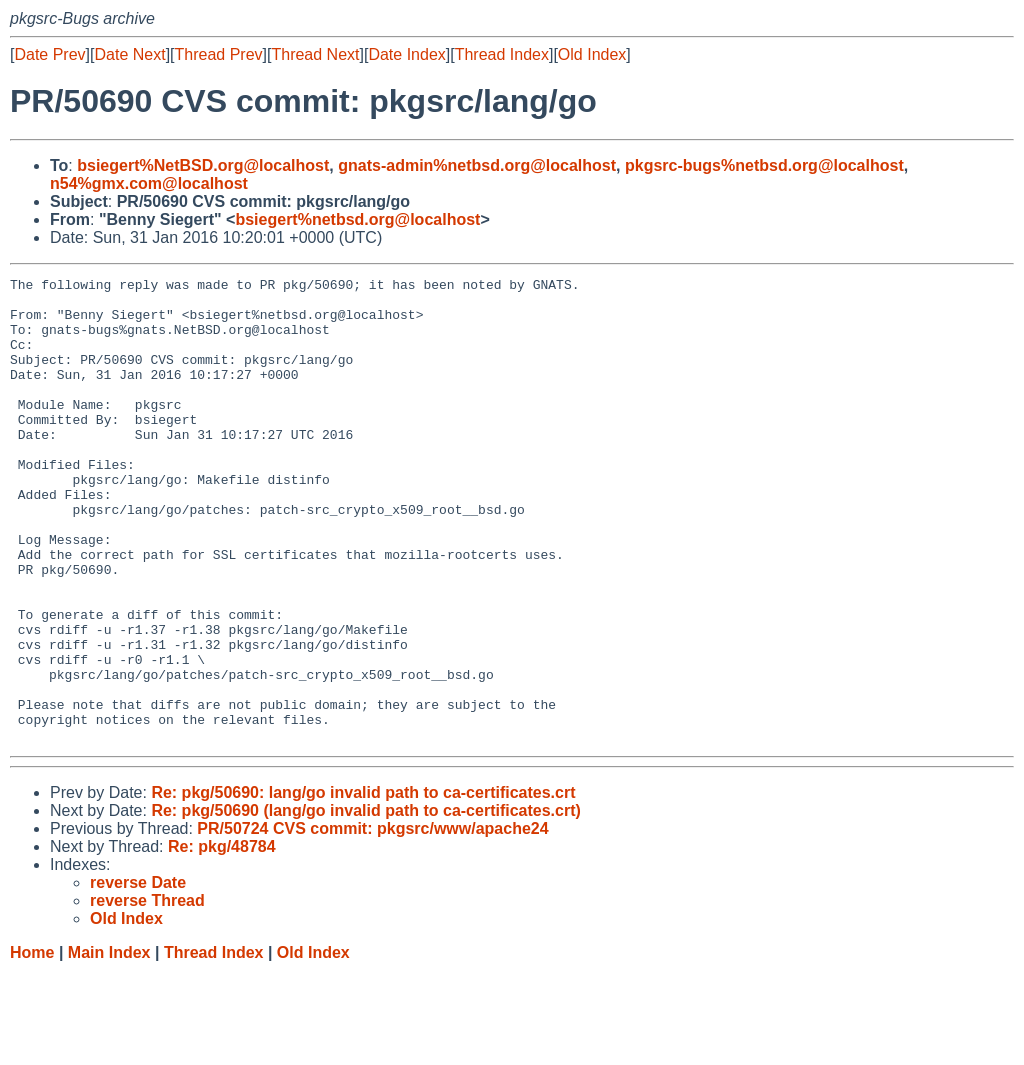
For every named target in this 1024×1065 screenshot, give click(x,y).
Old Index (592, 54)
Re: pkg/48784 (222, 939)
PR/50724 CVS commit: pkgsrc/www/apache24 (372, 921)
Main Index (109, 1045)
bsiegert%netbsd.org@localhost (357, 219)
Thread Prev (219, 54)
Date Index (406, 54)
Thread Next (315, 54)
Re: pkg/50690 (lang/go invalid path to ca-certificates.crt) (365, 903)
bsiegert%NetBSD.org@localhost (203, 165)
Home (32, 1045)
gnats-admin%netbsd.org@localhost (477, 165)
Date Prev (49, 54)
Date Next (129, 54)
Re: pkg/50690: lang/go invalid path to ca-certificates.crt (363, 885)
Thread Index (502, 54)
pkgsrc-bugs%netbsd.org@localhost (764, 165)
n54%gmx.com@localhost (149, 183)
